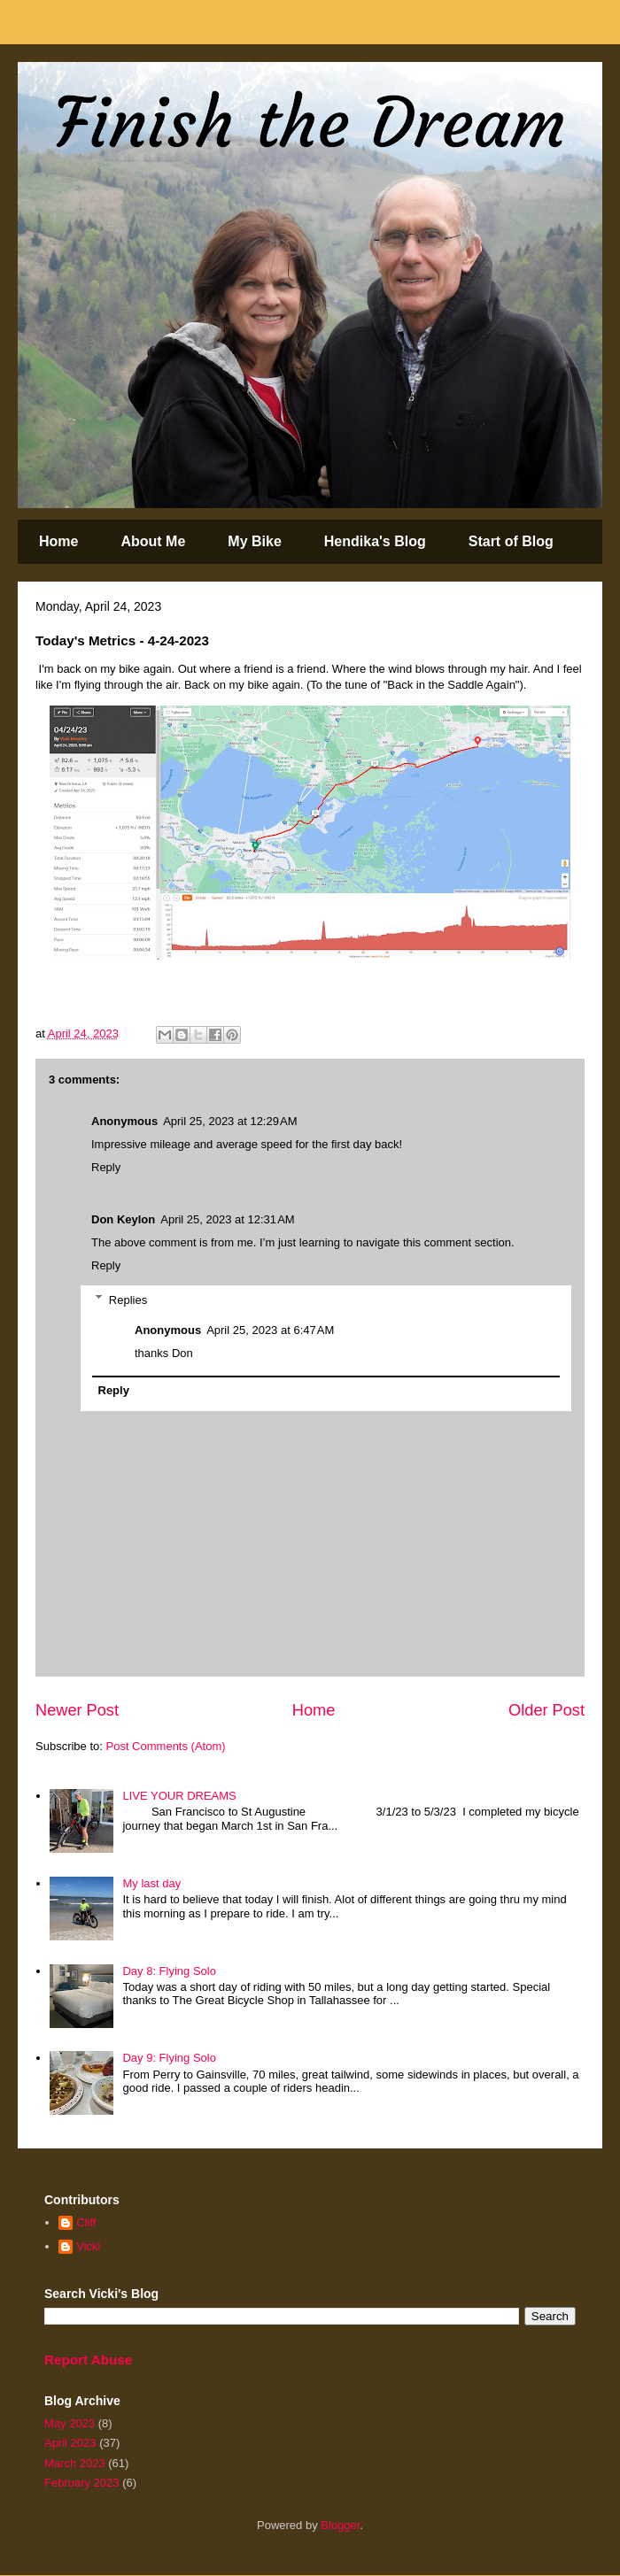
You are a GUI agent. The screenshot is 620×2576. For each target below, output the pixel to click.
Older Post (546, 1710)
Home (58, 541)
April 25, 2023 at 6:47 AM (270, 1330)
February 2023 (82, 2482)
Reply (105, 1167)
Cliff (86, 2222)
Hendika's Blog (375, 541)
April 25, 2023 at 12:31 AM (227, 1219)
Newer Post (77, 1710)
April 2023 (70, 2442)
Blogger (340, 2525)
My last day (151, 1883)
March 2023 (74, 2463)
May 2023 (69, 2423)
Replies (128, 1299)
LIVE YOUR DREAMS (179, 1795)
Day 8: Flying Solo (169, 1971)
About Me (152, 541)
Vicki (88, 2246)
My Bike (254, 541)
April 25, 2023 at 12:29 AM (230, 1121)
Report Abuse (88, 2359)
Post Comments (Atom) (166, 1746)
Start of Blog (511, 541)
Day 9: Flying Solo (169, 2057)
